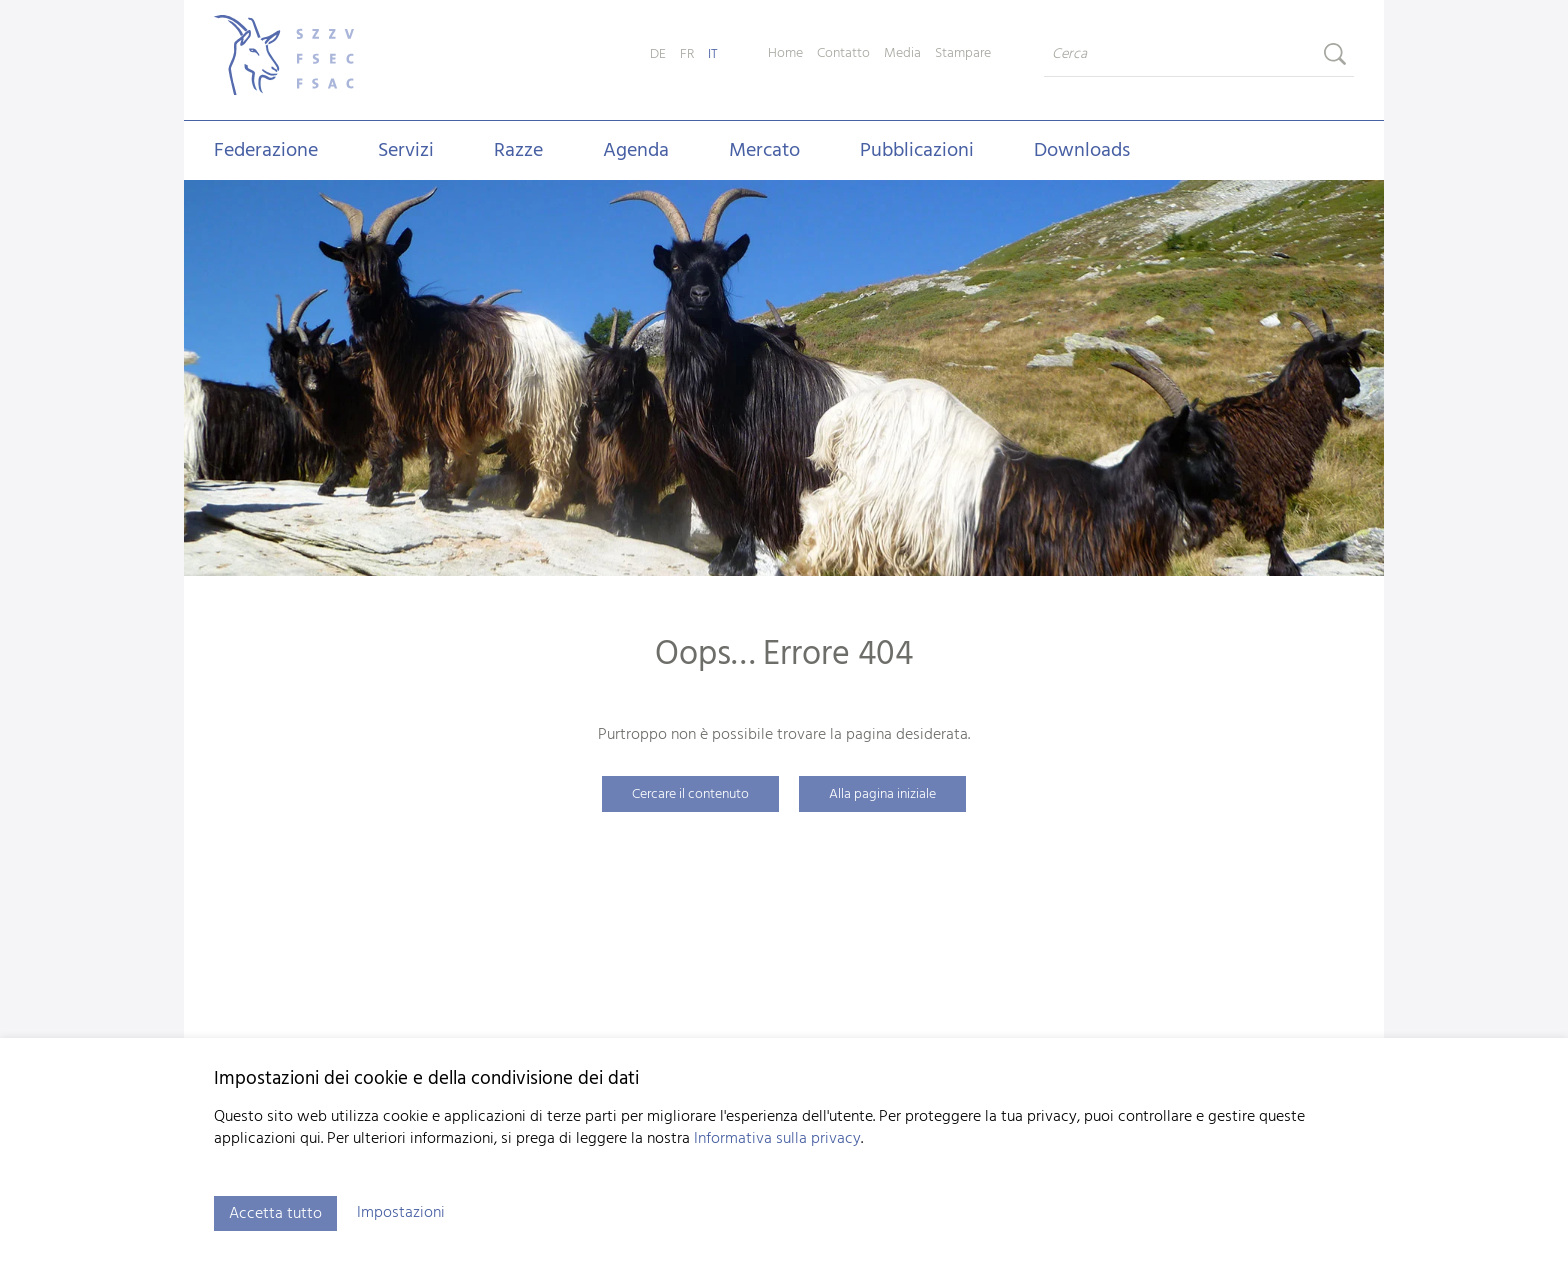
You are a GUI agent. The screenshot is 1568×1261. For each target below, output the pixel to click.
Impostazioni (401, 1213)
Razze (518, 151)
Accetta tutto (275, 1214)
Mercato (764, 151)
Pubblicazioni (917, 151)
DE (658, 54)
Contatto (843, 54)
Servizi (406, 151)
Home (785, 54)
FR (687, 54)
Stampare (963, 54)
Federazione (266, 151)
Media (902, 54)
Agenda (636, 151)
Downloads (1082, 151)
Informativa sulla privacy (777, 1139)
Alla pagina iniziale (882, 794)
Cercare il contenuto (690, 794)
